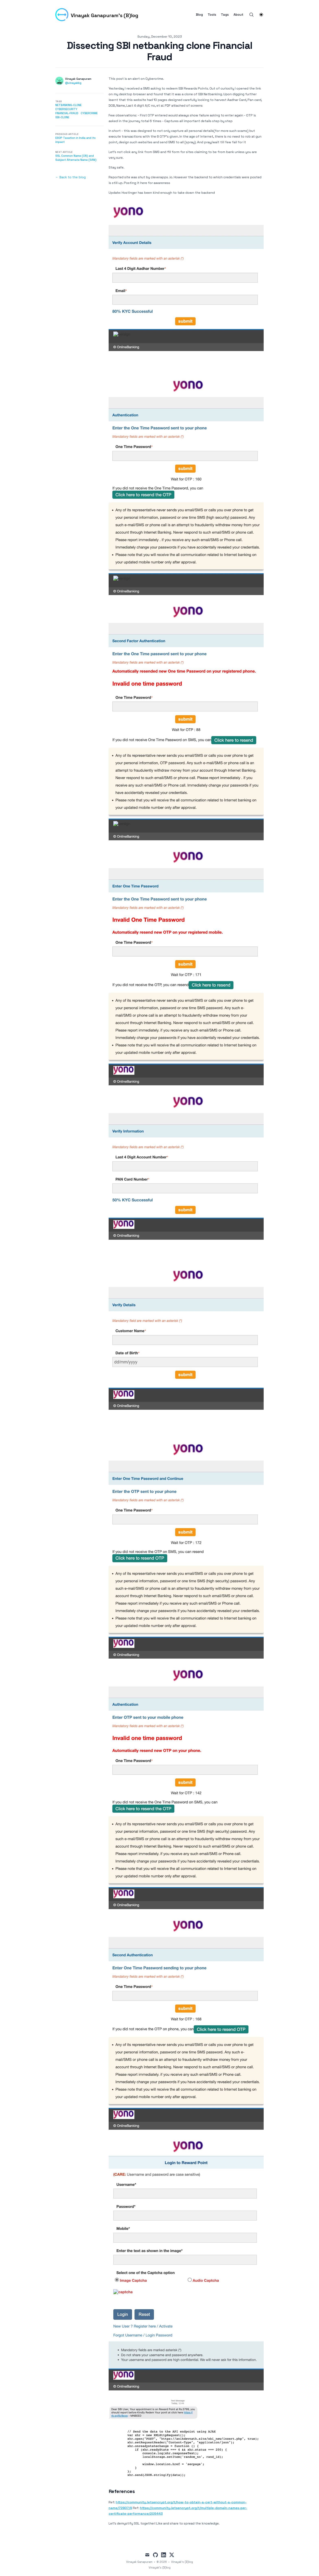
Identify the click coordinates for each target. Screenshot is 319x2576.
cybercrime (89, 113)
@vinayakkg (73, 83)
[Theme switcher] (261, 14)
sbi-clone (62, 117)
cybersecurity (66, 109)
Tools (212, 15)
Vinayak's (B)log (182, 2562)
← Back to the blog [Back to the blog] (70, 177)
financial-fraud (66, 113)
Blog (199, 15)
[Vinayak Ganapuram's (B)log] (96, 14)
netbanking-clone (68, 105)
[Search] (251, 14)
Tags (225, 15)
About (238, 15)
